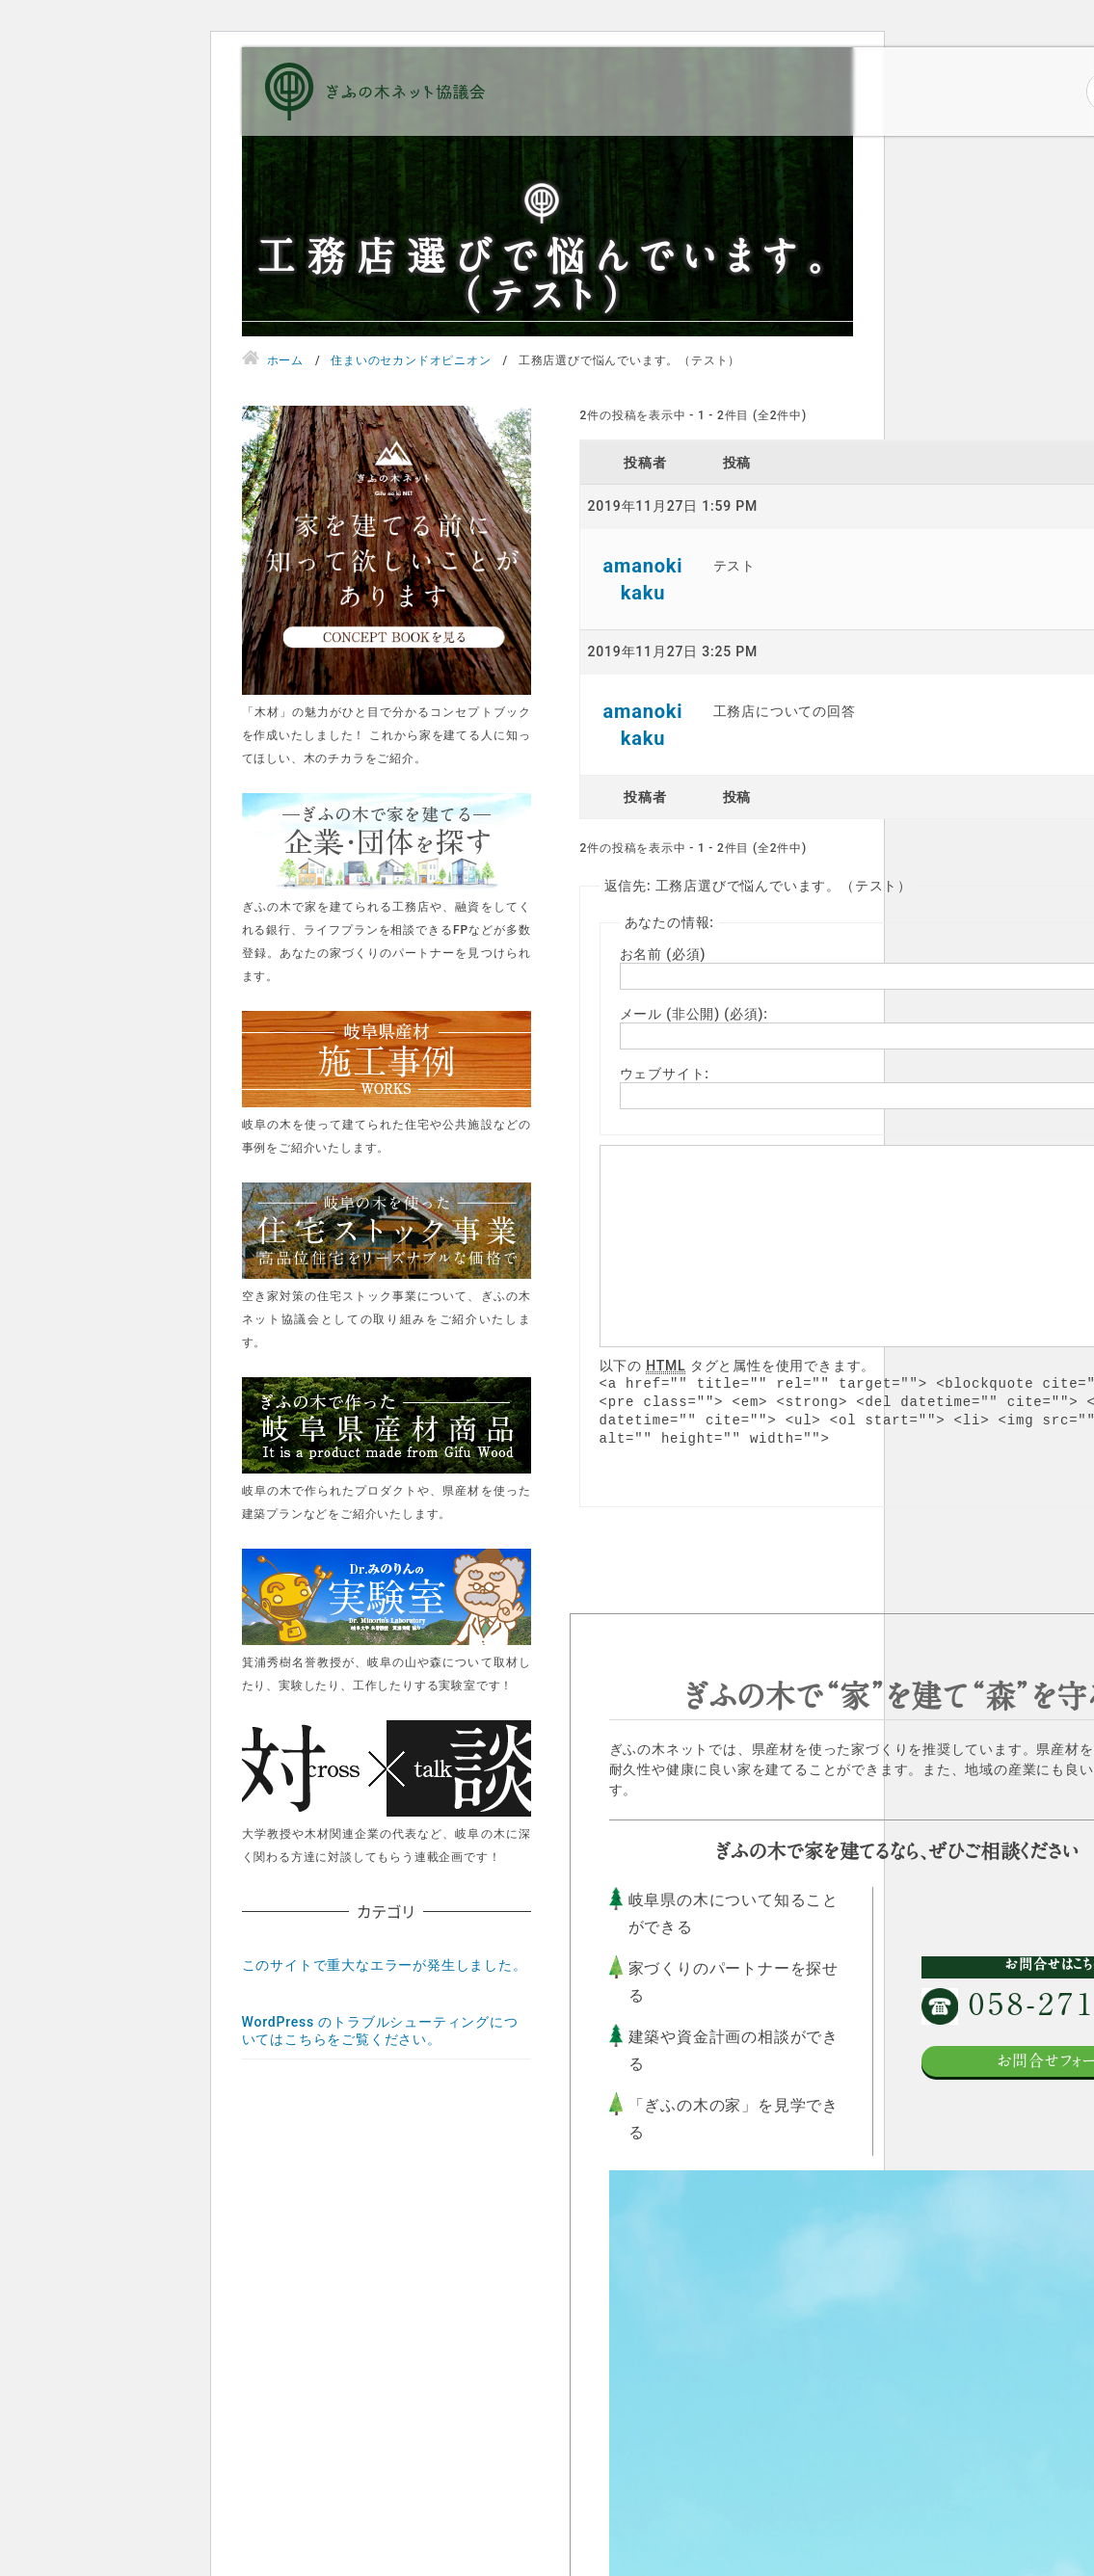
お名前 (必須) (663, 954)
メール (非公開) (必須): (694, 1014)
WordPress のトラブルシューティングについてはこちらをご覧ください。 (380, 2030)
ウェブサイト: (664, 1073)
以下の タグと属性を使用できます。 (738, 1366)
